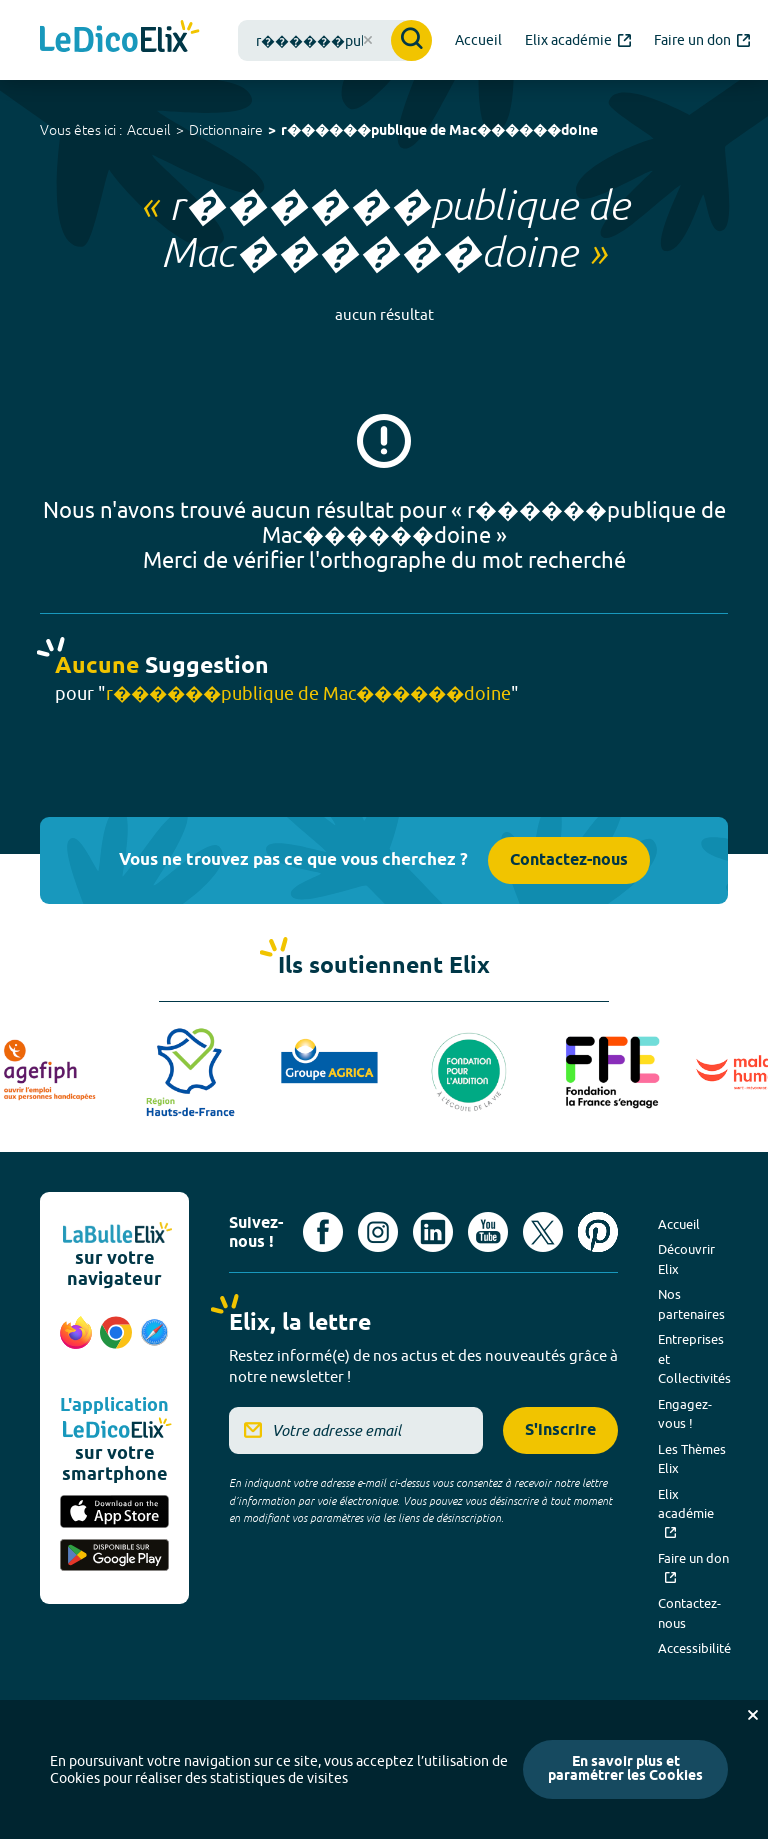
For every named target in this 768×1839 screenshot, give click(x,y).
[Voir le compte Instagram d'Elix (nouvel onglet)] (378, 1232)
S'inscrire (560, 1430)
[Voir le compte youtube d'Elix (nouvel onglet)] (488, 1232)
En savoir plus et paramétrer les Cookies (625, 1769)
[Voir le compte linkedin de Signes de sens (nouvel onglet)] (433, 1232)
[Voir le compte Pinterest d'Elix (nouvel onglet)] (598, 1232)
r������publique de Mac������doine (439, 131)
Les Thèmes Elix (692, 1459)
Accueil (149, 130)
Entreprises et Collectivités (694, 1358)
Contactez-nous (569, 860)
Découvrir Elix (686, 1259)
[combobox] (335, 40)
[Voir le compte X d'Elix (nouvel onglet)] (543, 1232)
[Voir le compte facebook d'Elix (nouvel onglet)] (323, 1232)
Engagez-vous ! (685, 1414)
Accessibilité (694, 1648)
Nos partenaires (691, 1304)
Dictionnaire (226, 130)
